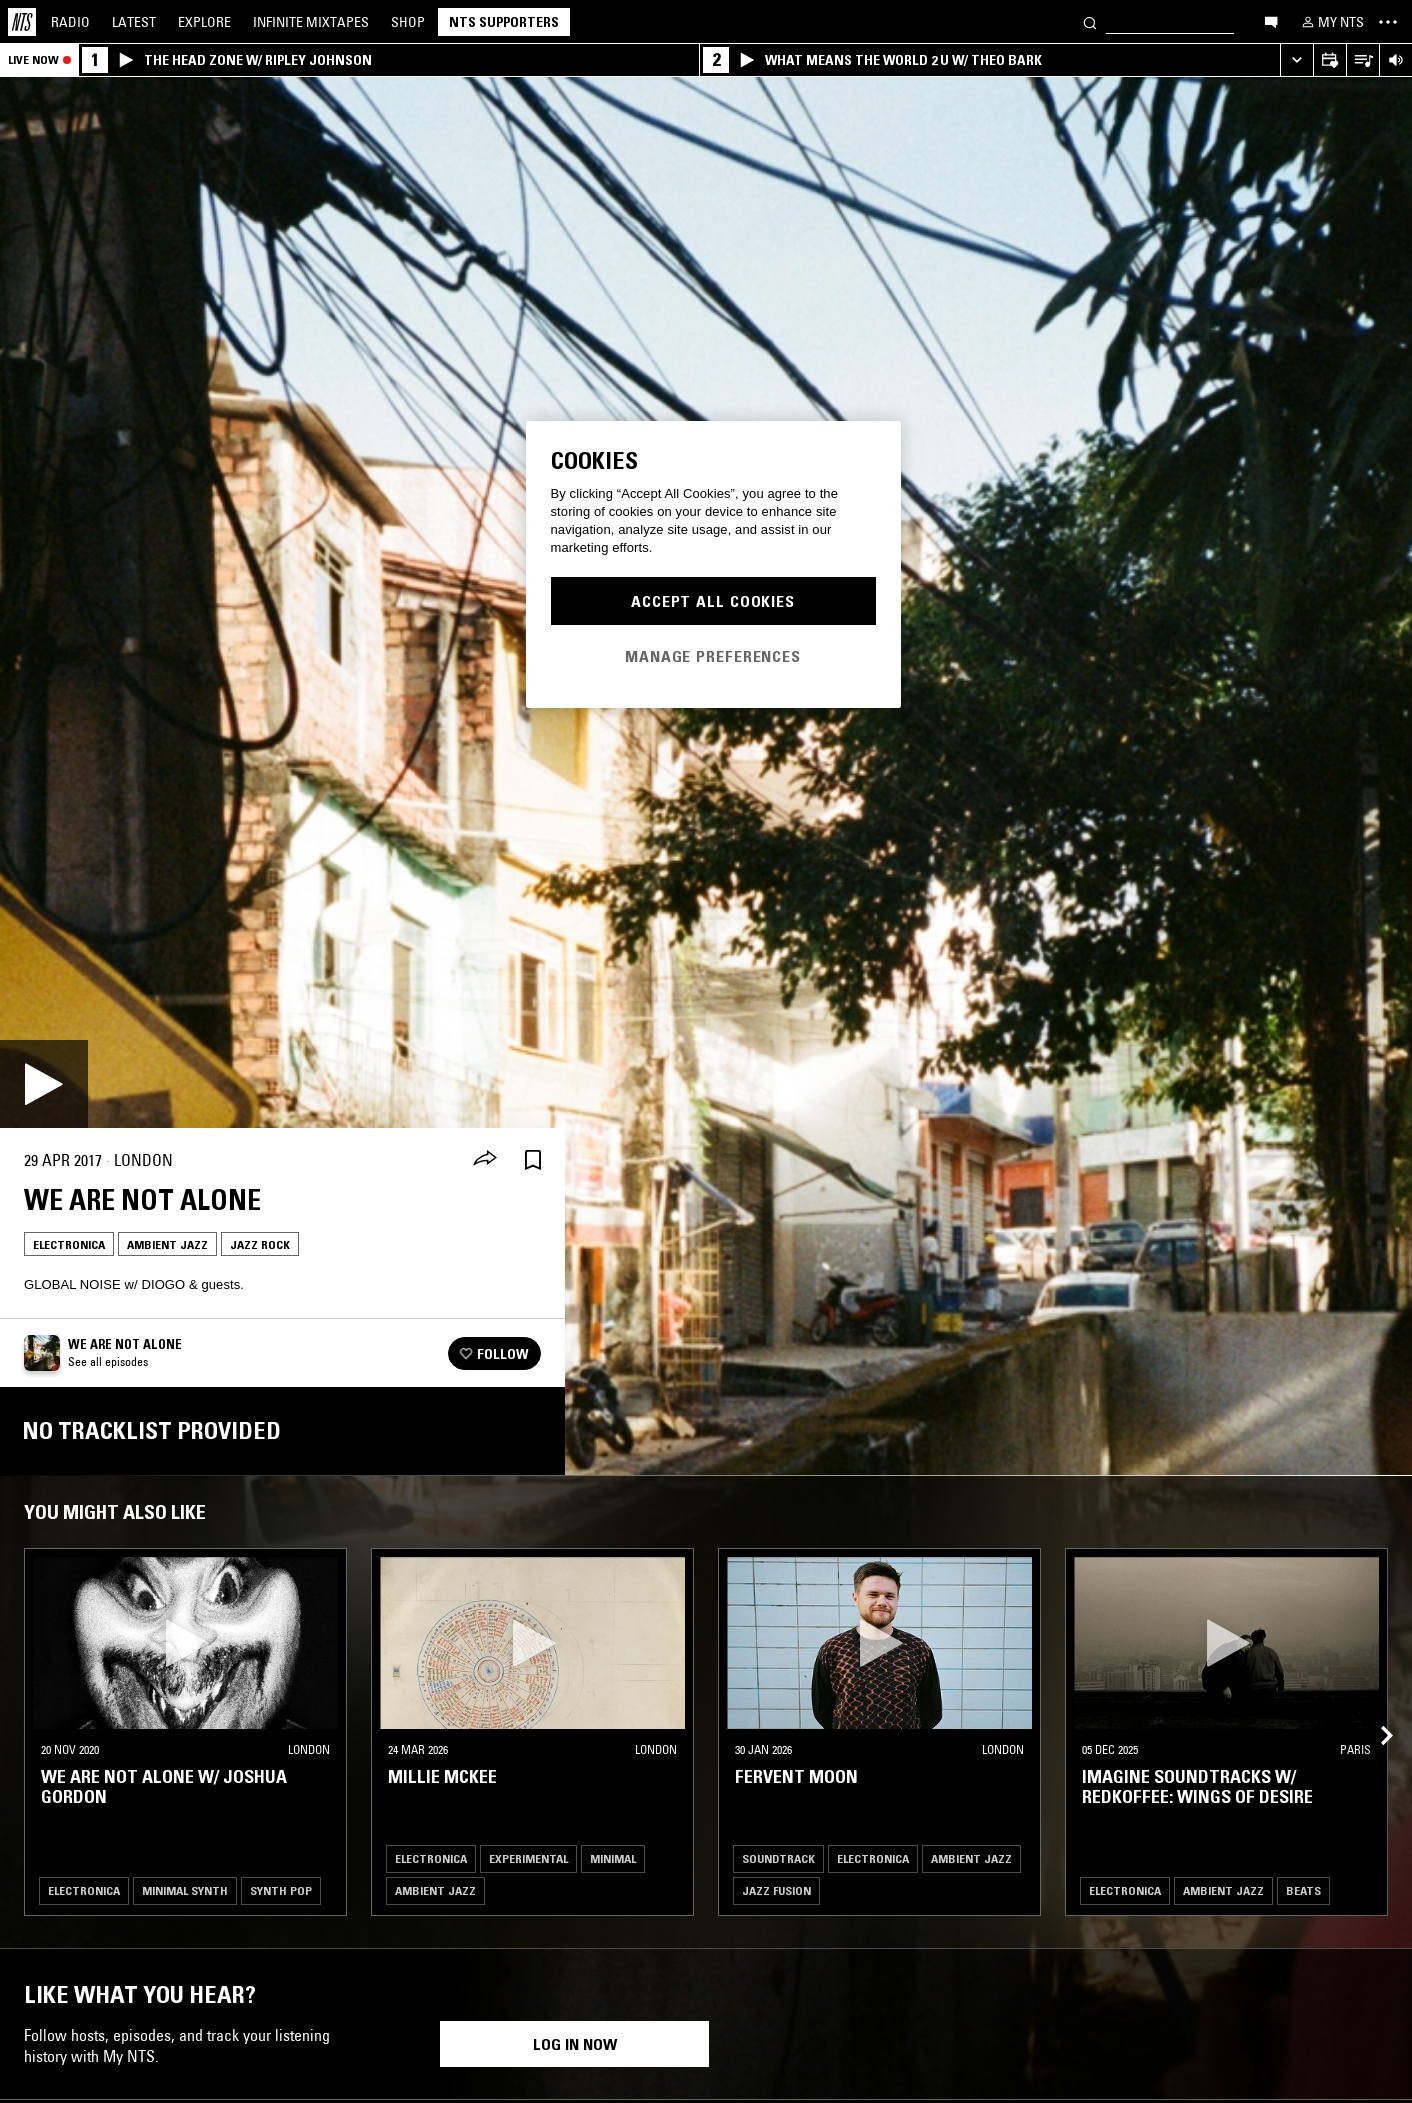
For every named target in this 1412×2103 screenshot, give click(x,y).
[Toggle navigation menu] (1388, 22)
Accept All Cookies (713, 601)
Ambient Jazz (167, 1244)
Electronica (69, 1244)
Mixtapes (311, 22)
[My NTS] (1331, 22)
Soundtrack (778, 1858)
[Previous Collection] (1374, 1712)
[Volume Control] (1395, 60)
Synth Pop (281, 1890)
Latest (134, 22)
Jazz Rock (260, 1244)
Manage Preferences (713, 656)
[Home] (22, 22)
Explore (204, 22)
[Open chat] (1271, 21)
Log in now (575, 2044)
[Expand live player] (1296, 60)
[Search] (1090, 21)
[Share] (485, 1160)
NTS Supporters (504, 22)
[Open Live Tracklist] (1362, 60)
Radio (70, 22)
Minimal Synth (185, 1890)
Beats (1303, 1890)
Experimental (528, 1858)
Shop (408, 22)
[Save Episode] (533, 1160)
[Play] (44, 1084)
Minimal (613, 1858)
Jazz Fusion (776, 1890)
